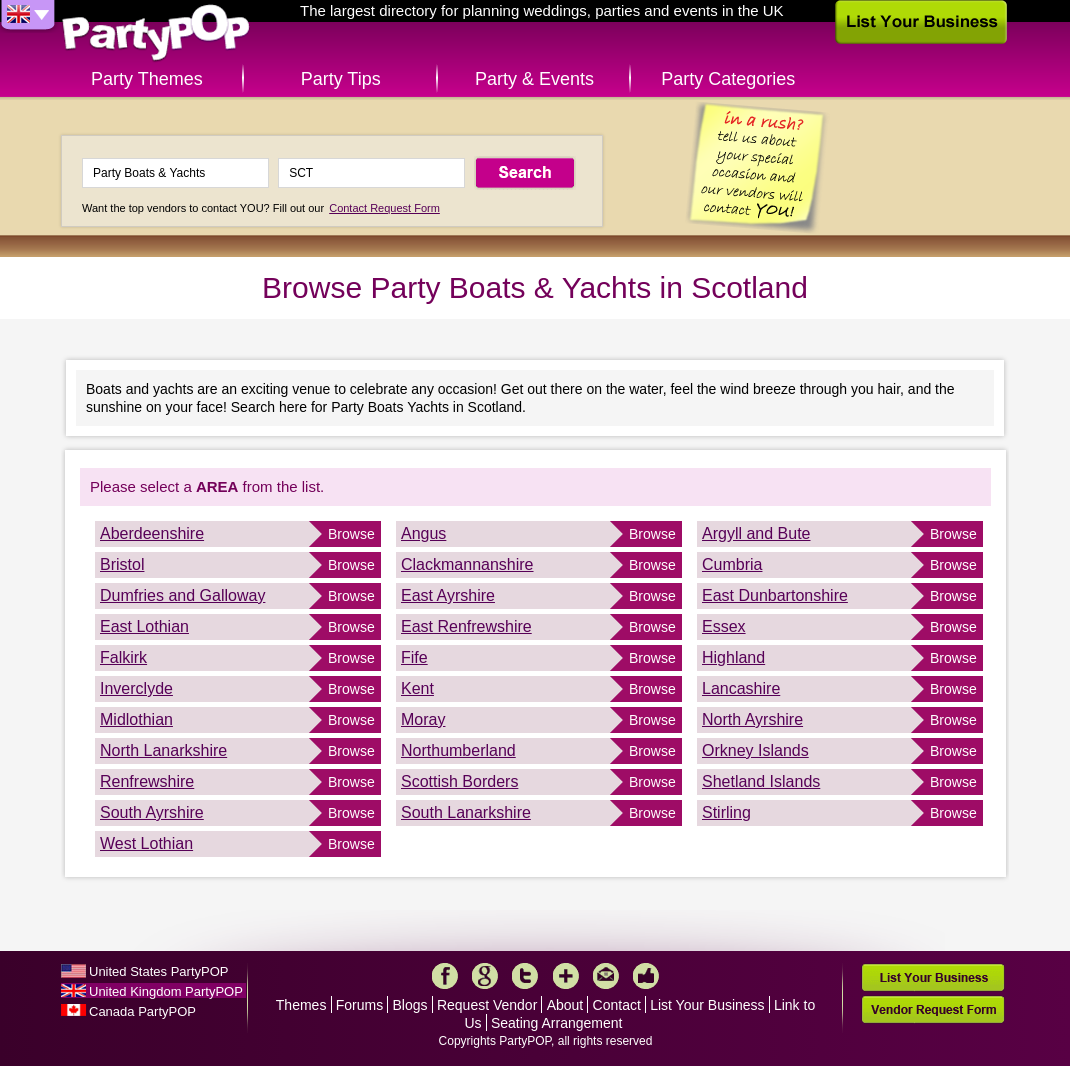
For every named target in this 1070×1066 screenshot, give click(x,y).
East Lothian (144, 626)
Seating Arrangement (557, 1023)
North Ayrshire (752, 719)
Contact (617, 1005)
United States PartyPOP (158, 971)
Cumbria (732, 564)
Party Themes (147, 79)
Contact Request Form (384, 208)
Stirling (726, 812)
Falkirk (123, 657)
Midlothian (136, 719)
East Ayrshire (448, 595)
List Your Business (707, 1005)
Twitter (525, 976)
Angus (423, 533)
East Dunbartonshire (775, 595)
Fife (414, 657)
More (566, 976)
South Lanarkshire (466, 812)
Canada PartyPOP (142, 1011)
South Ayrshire (152, 812)
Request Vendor (487, 1005)
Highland (733, 657)
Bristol (122, 564)
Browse (351, 534)
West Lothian (146, 843)
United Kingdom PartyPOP (166, 991)
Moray (423, 719)
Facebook (445, 976)
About (565, 1005)
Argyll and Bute (756, 533)
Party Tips (341, 79)
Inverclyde (136, 688)
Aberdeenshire (152, 533)
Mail (606, 976)
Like (646, 976)
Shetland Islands (761, 781)
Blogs (410, 1005)
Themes (301, 1005)
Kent (417, 688)
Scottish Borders (459, 781)
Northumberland (458, 750)
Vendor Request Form (933, 1009)
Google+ (485, 976)
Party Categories (728, 79)
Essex (724, 626)
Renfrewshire (147, 781)
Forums (359, 1005)
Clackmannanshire (467, 564)
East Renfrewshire (466, 626)
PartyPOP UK (156, 33)
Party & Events (534, 79)
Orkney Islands (755, 750)
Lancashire (741, 688)
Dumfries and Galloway (182, 595)
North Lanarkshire (163, 750)
